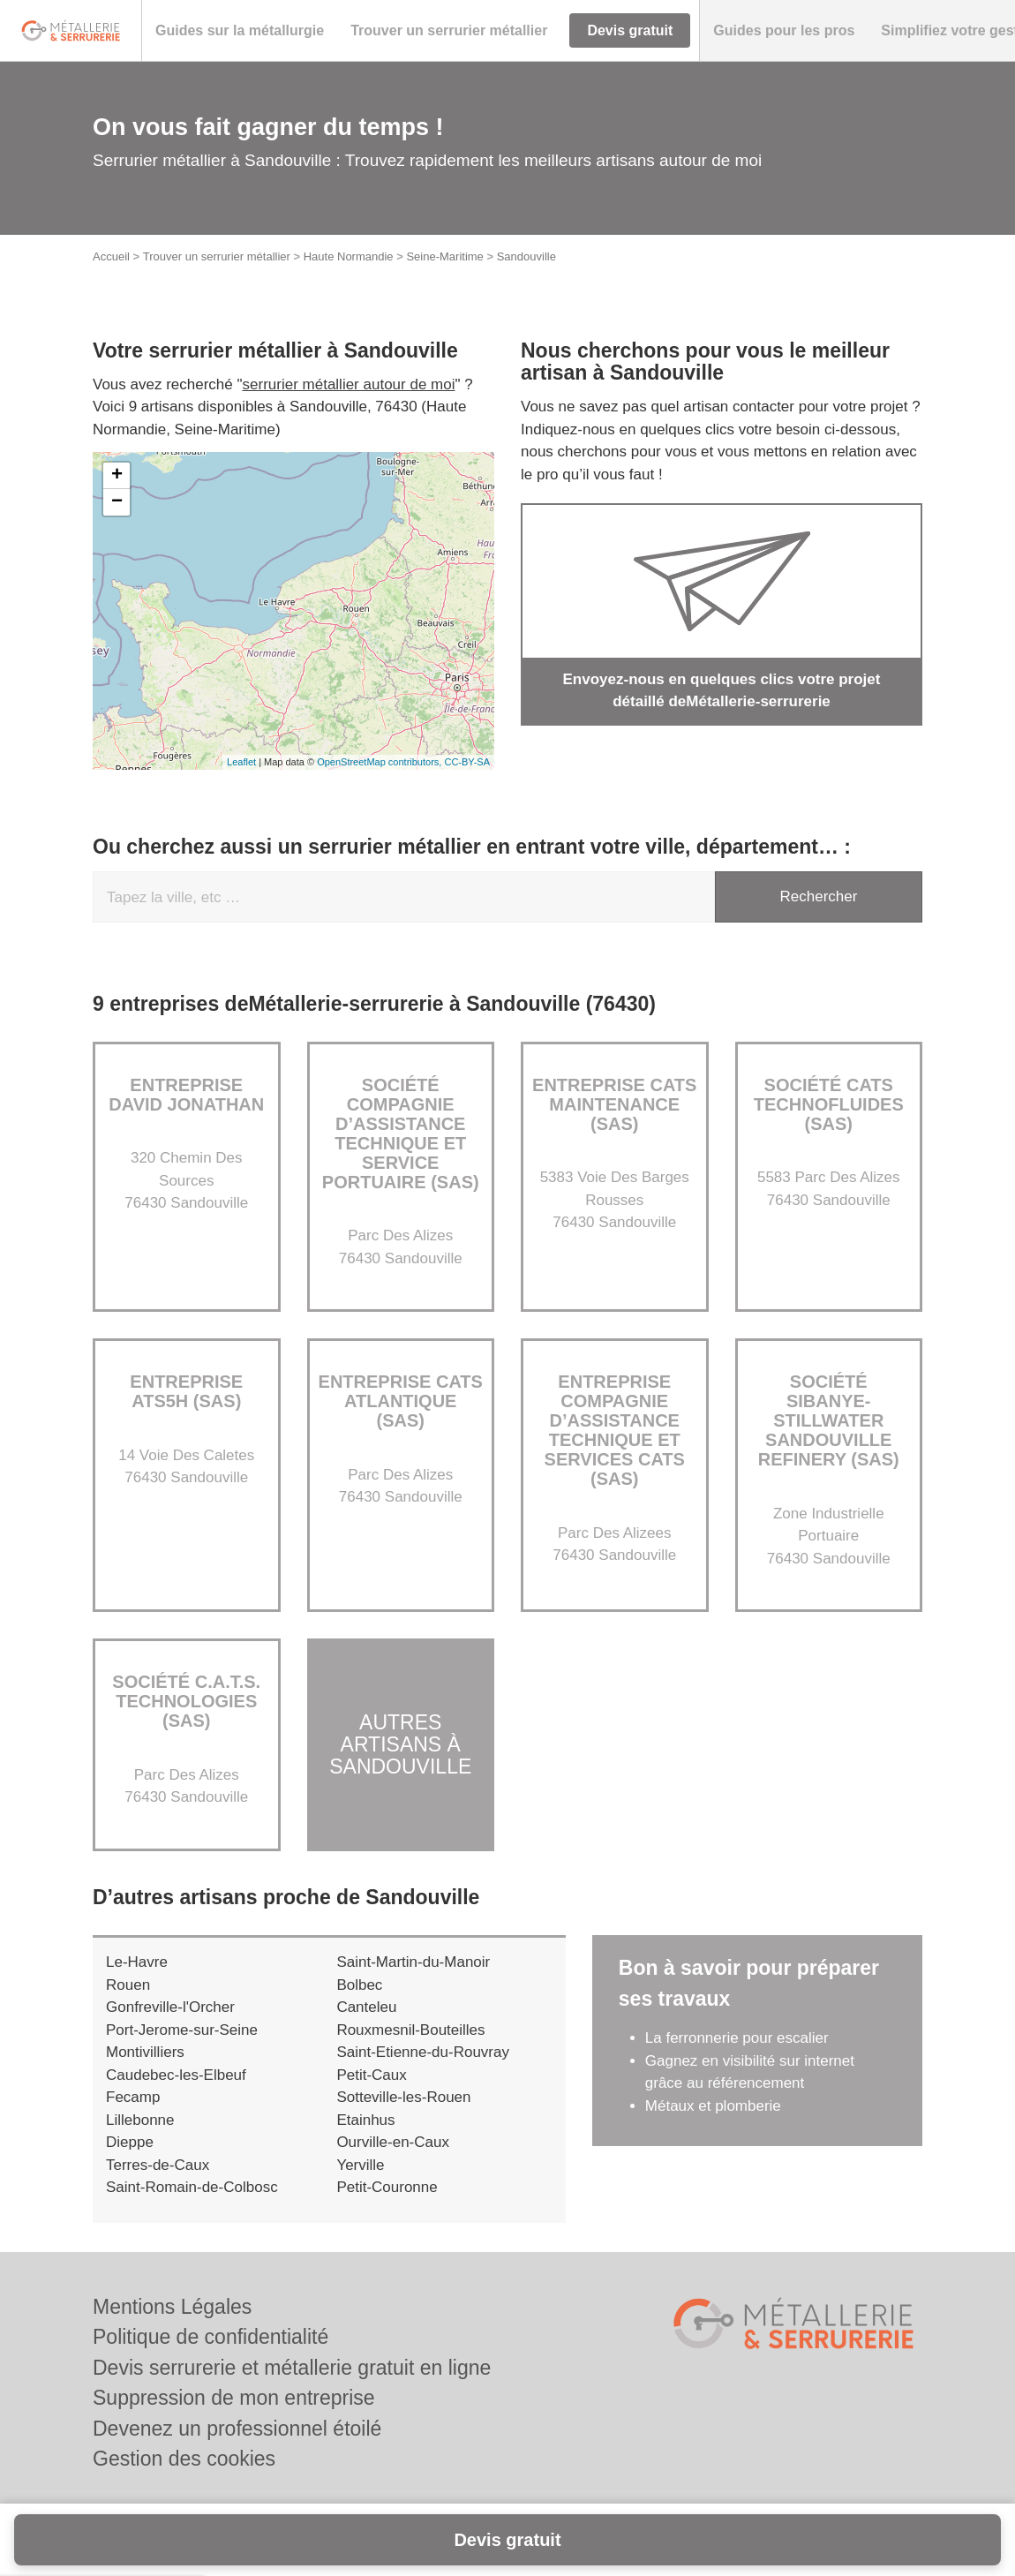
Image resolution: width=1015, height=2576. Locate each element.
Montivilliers (145, 2052)
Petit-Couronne (386, 2187)
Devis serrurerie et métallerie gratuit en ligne (292, 2367)
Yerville (360, 2165)
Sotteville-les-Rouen (403, 2097)
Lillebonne (140, 2120)
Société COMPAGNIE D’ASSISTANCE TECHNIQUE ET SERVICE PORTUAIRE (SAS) (400, 1133)
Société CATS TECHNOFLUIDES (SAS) (829, 1104)
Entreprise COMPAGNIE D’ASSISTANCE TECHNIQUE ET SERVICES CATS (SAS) (615, 1430)
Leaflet (241, 762)
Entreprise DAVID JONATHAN (186, 1094)
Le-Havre (137, 1962)
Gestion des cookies (184, 2458)
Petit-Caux (371, 2075)
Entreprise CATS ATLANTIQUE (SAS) (401, 1401)
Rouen (128, 1985)
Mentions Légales (172, 2306)
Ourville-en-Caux (392, 2142)
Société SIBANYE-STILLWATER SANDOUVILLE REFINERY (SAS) (828, 1420)
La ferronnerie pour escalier (737, 2038)
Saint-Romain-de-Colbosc (192, 2187)
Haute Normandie (349, 256)
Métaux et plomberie (715, 2106)
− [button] (117, 502)
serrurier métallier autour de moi (349, 384)
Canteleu (366, 2007)
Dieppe (130, 2142)
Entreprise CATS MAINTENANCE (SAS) (614, 1104)
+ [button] (117, 476)
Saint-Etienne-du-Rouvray (422, 2052)
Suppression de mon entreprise (234, 2397)
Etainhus (365, 2120)
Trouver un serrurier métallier (216, 256)
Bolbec (359, 1985)
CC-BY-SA (467, 762)
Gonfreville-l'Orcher (170, 2007)
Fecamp (133, 2097)
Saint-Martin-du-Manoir (413, 1962)
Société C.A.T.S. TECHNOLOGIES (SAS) (186, 1701)
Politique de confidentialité (210, 2336)
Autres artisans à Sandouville (400, 1745)
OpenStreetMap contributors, (380, 762)
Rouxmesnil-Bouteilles (410, 2030)
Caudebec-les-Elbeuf (176, 2075)
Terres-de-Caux (157, 2165)
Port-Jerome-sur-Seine (182, 2030)
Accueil (111, 256)
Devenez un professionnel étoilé (237, 2428)
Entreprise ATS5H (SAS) (186, 1391)
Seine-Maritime (444, 256)
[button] (239, 31)
